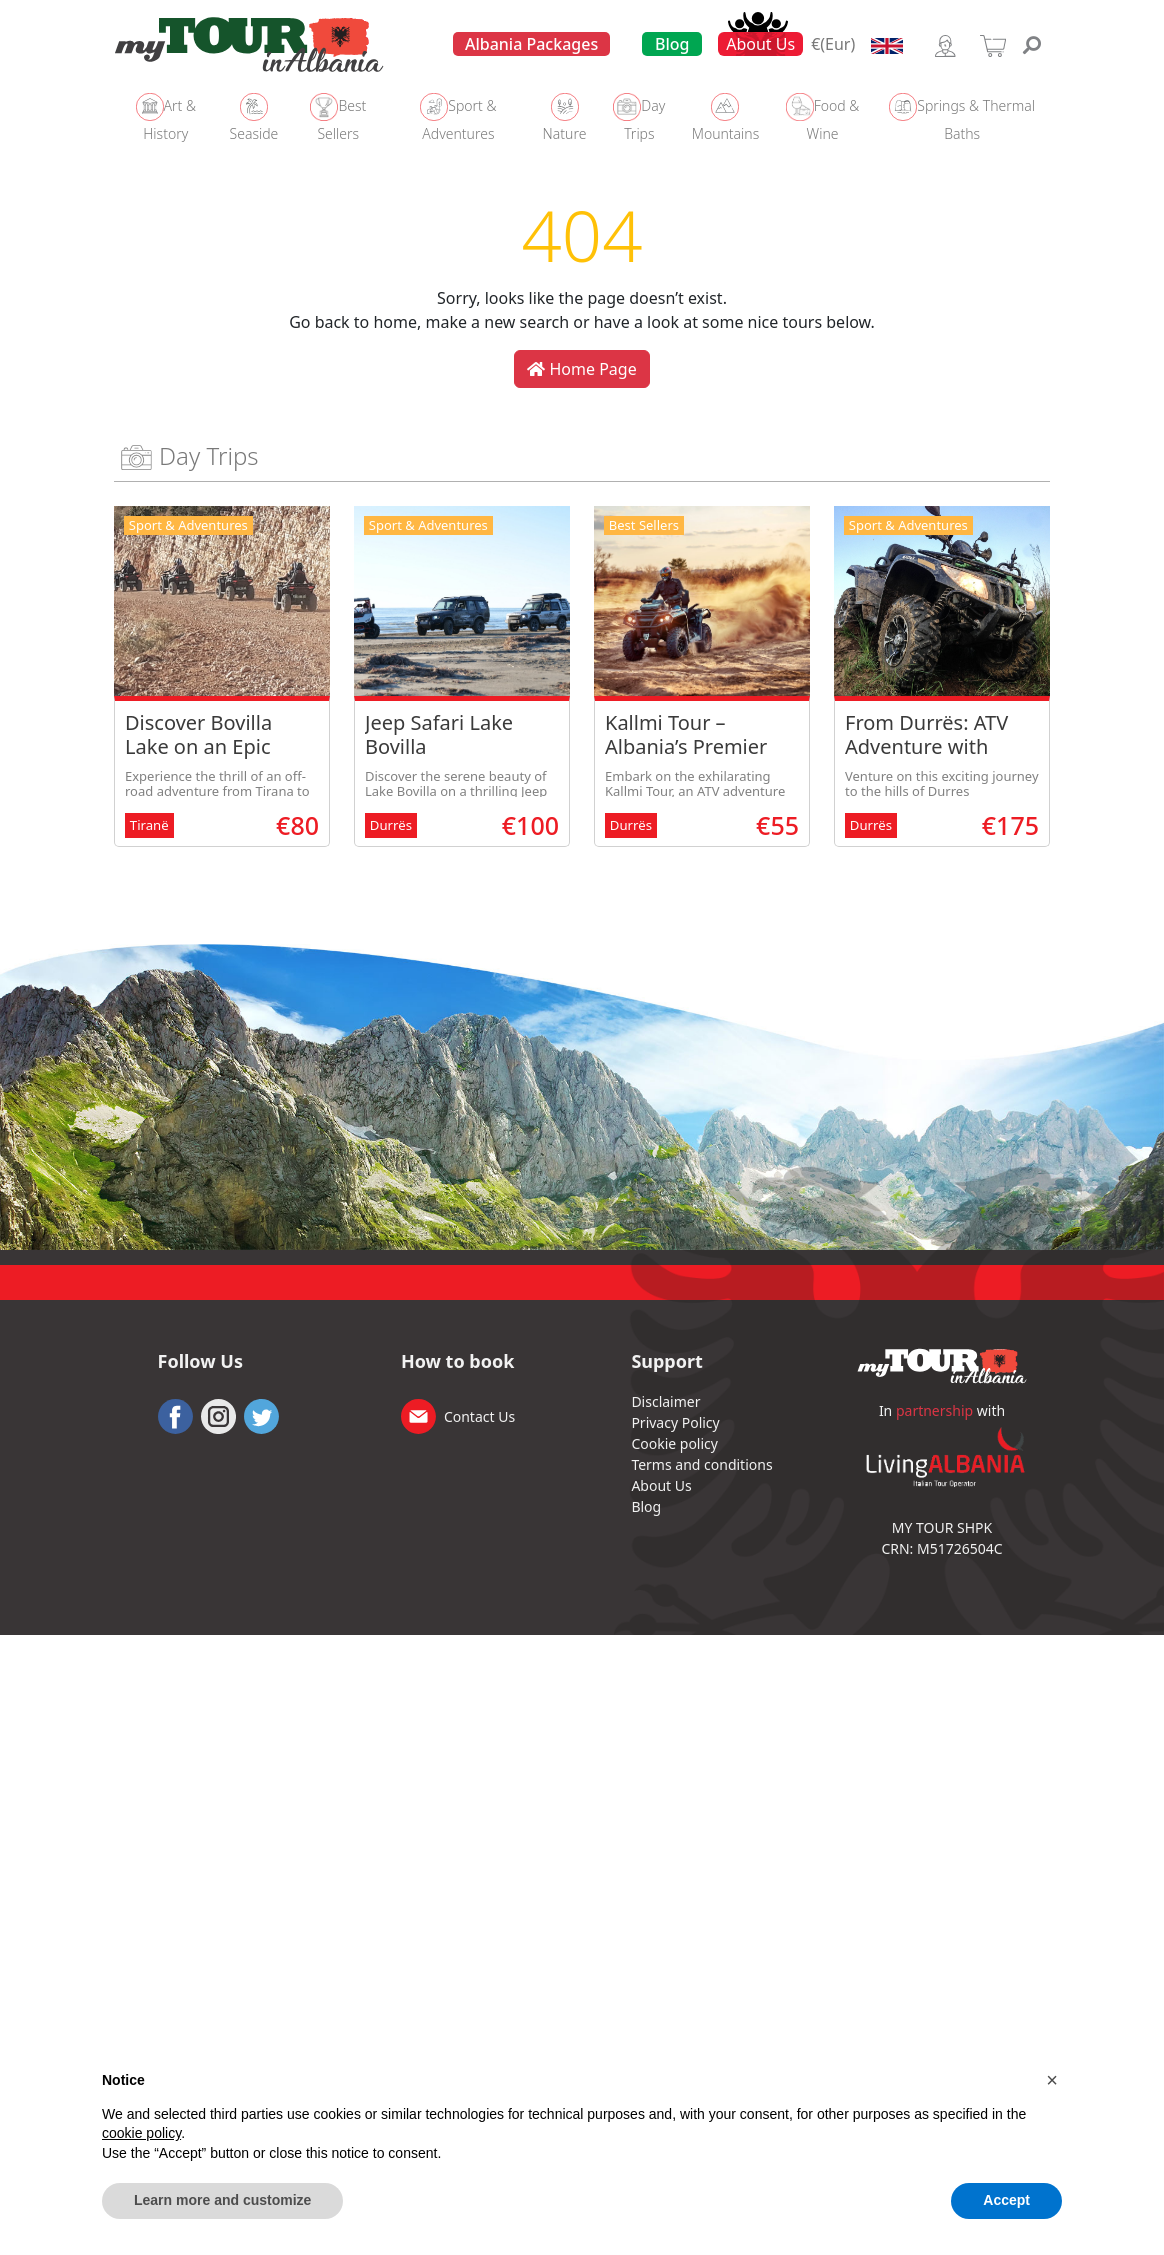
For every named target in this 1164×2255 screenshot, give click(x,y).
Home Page (581, 369)
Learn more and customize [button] (222, 2200)
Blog (672, 44)
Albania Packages (531, 44)
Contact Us (479, 1416)
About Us (760, 44)
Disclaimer (665, 1401)
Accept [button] (1006, 2200)
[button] (1052, 2080)
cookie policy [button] (141, 2133)
